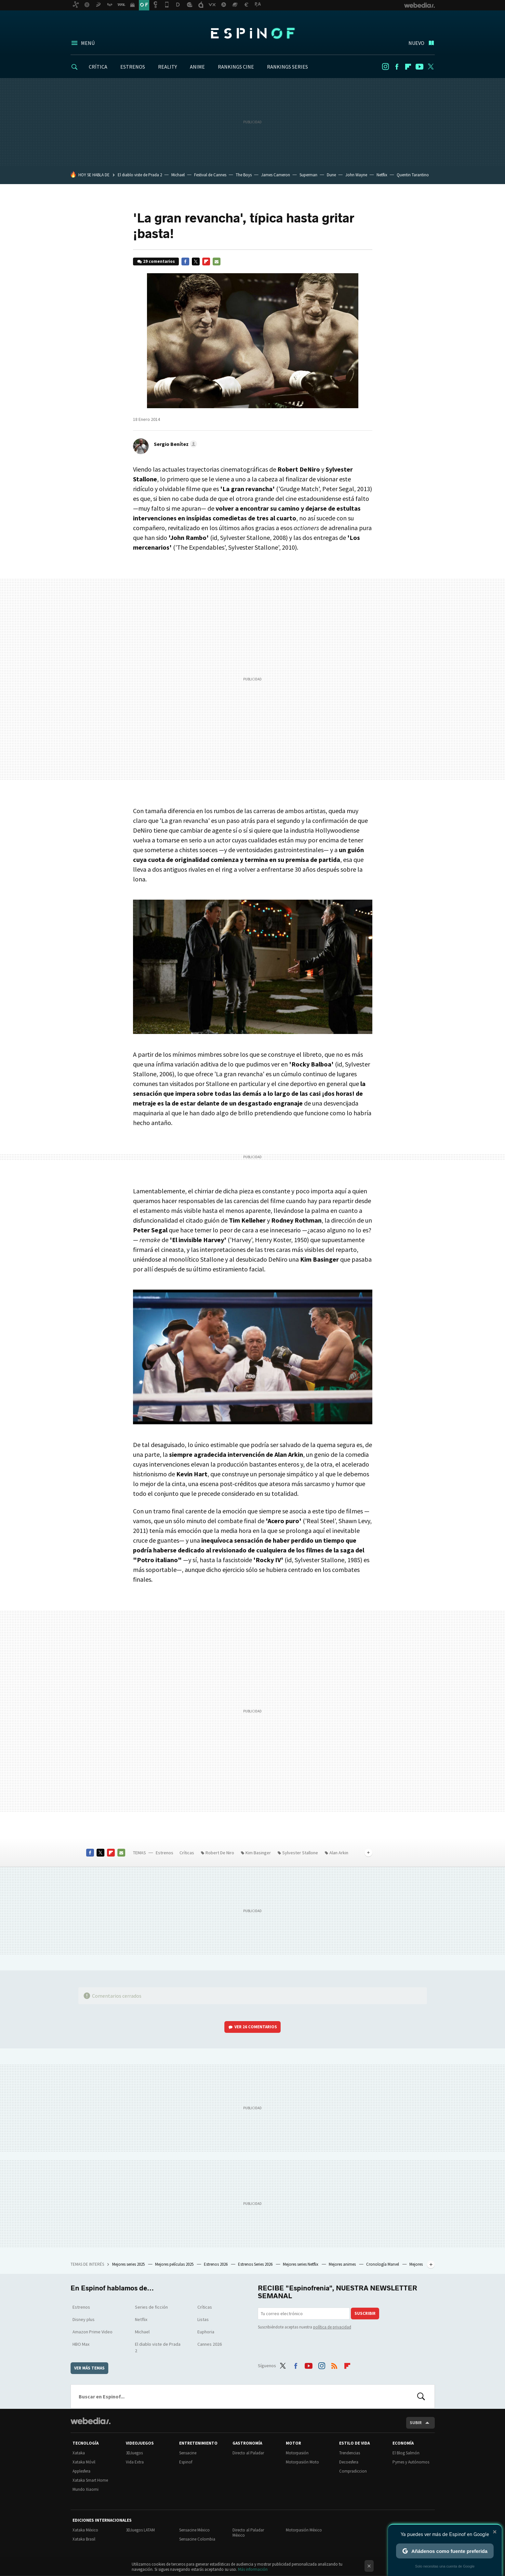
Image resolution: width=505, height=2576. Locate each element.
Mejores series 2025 (129, 2264)
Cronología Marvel (383, 2264)
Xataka (79, 2453)
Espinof (253, 33)
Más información (253, 2569)
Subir (416, 2422)
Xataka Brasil (84, 2539)
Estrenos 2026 (216, 2264)
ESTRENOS (132, 66)
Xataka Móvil (84, 2462)
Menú (88, 43)
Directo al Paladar (248, 2453)
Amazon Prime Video (93, 2332)
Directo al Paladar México (248, 2532)
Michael (178, 175)
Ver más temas (89, 2368)
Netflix (382, 175)
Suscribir (365, 2313)
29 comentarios (159, 261)
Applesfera (81, 2471)
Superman (308, 175)
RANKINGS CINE (236, 66)
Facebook (397, 67)
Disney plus (84, 2319)
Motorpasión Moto (302, 2462)
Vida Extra (135, 2462)
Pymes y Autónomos (410, 2462)
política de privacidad (332, 2327)
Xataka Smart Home (90, 2480)
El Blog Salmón (405, 2453)
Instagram (385, 67)
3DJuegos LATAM (140, 2530)
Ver (255, 2027)
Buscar (421, 2396)
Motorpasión (297, 2453)
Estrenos (164, 1853)
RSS (334, 2364)
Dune (331, 175)
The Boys (244, 175)
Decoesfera (348, 2462)
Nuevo (416, 43)
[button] (174, 444)
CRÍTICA (98, 66)
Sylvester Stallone (300, 1853)
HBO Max (81, 2344)
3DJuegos (134, 2453)
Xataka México (85, 2530)
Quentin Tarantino (413, 175)
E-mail (216, 261)
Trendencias (349, 2453)
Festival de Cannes (210, 175)
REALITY (167, 66)
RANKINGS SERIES (287, 66)
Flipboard (408, 67)
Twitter (431, 67)
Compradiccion (353, 2471)
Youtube (419, 67)
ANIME (197, 66)
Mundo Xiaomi (86, 2489)
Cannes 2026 (209, 2344)
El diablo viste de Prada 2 (140, 175)
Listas (203, 2319)
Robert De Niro (220, 1853)
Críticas (186, 1853)
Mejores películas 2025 (174, 2264)
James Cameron (275, 175)
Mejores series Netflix (301, 2264)
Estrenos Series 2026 (255, 2264)
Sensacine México (194, 2530)
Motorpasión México (304, 2530)
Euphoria (205, 2332)
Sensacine (187, 2453)
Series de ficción (151, 2307)
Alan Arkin (338, 1853)
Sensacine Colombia (197, 2539)
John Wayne (356, 175)
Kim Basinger (258, 1853)
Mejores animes (343, 2264)
